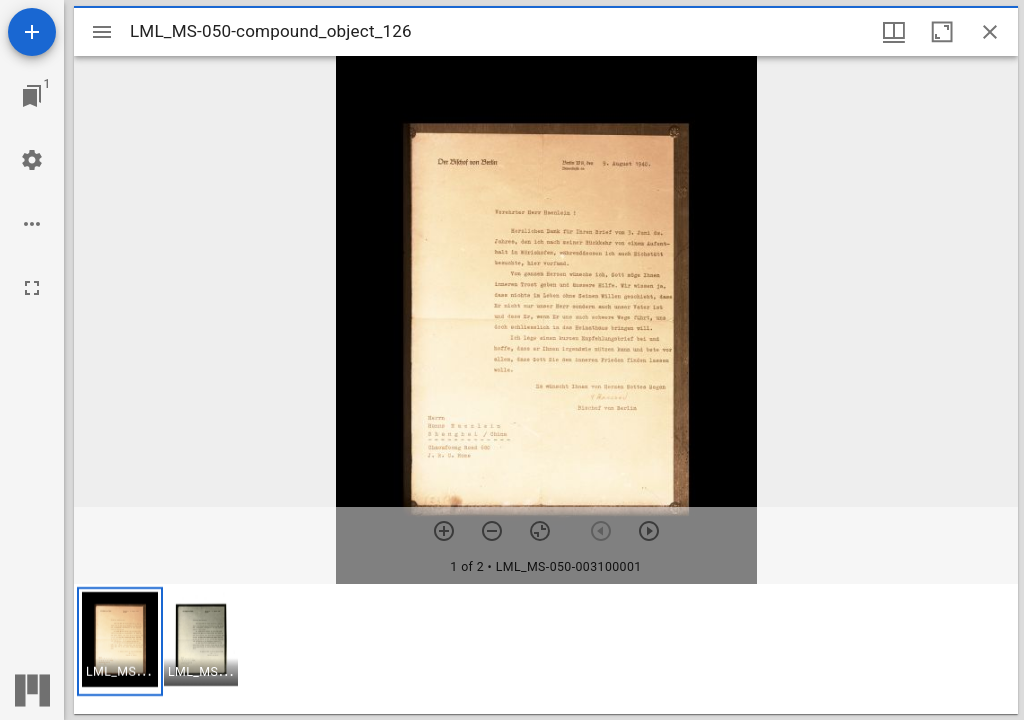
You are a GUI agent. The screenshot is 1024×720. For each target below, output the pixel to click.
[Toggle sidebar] (102, 32)
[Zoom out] (492, 531)
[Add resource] (32, 32)
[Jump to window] (32, 96)
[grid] (546, 649)
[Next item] (649, 531)
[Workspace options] (32, 224)
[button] (120, 641)
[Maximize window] (942, 32)
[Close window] (990, 32)
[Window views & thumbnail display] (894, 32)
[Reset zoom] (540, 531)
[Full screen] (32, 288)
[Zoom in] (444, 531)
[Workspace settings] (32, 160)
